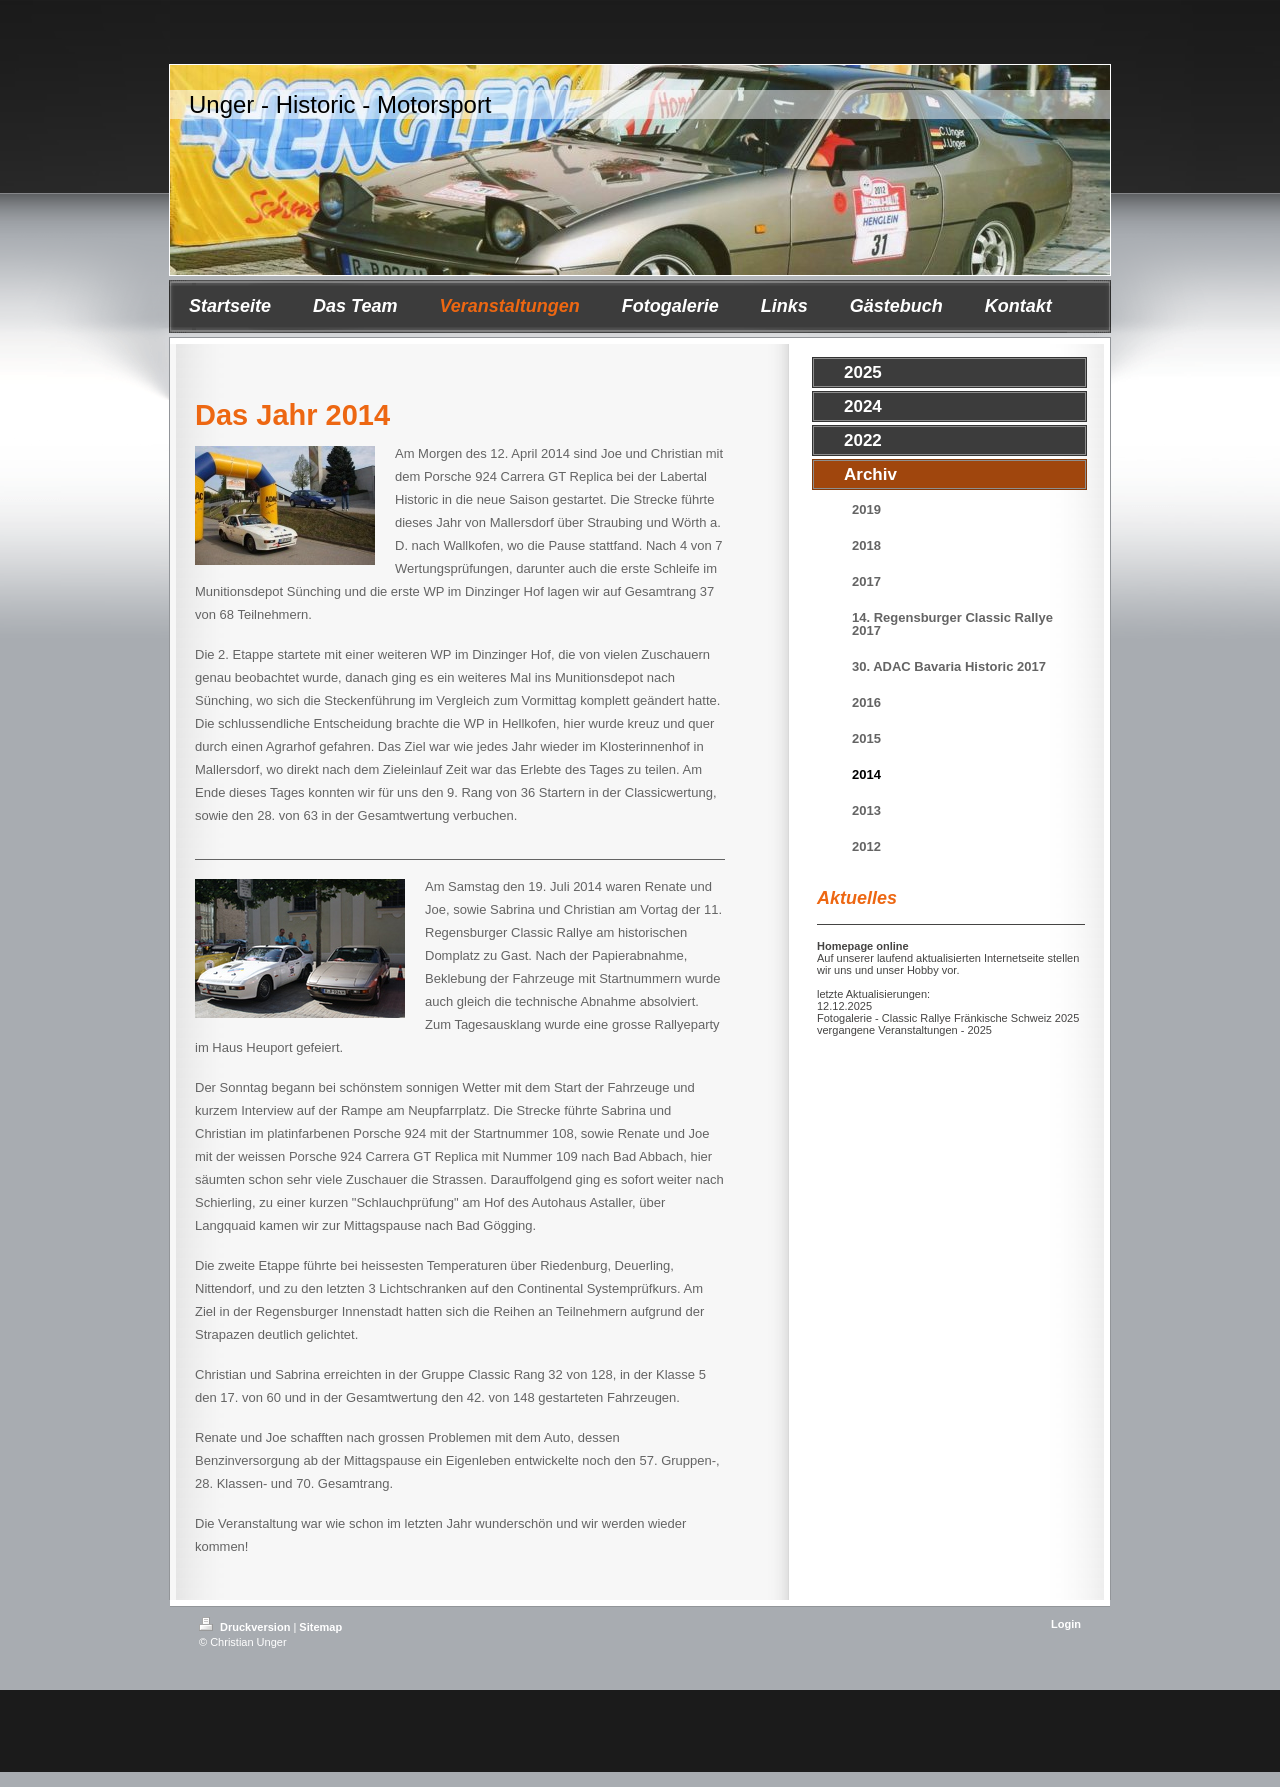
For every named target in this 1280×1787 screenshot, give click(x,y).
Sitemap (320, 1627)
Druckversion (246, 1627)
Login (1066, 1624)
